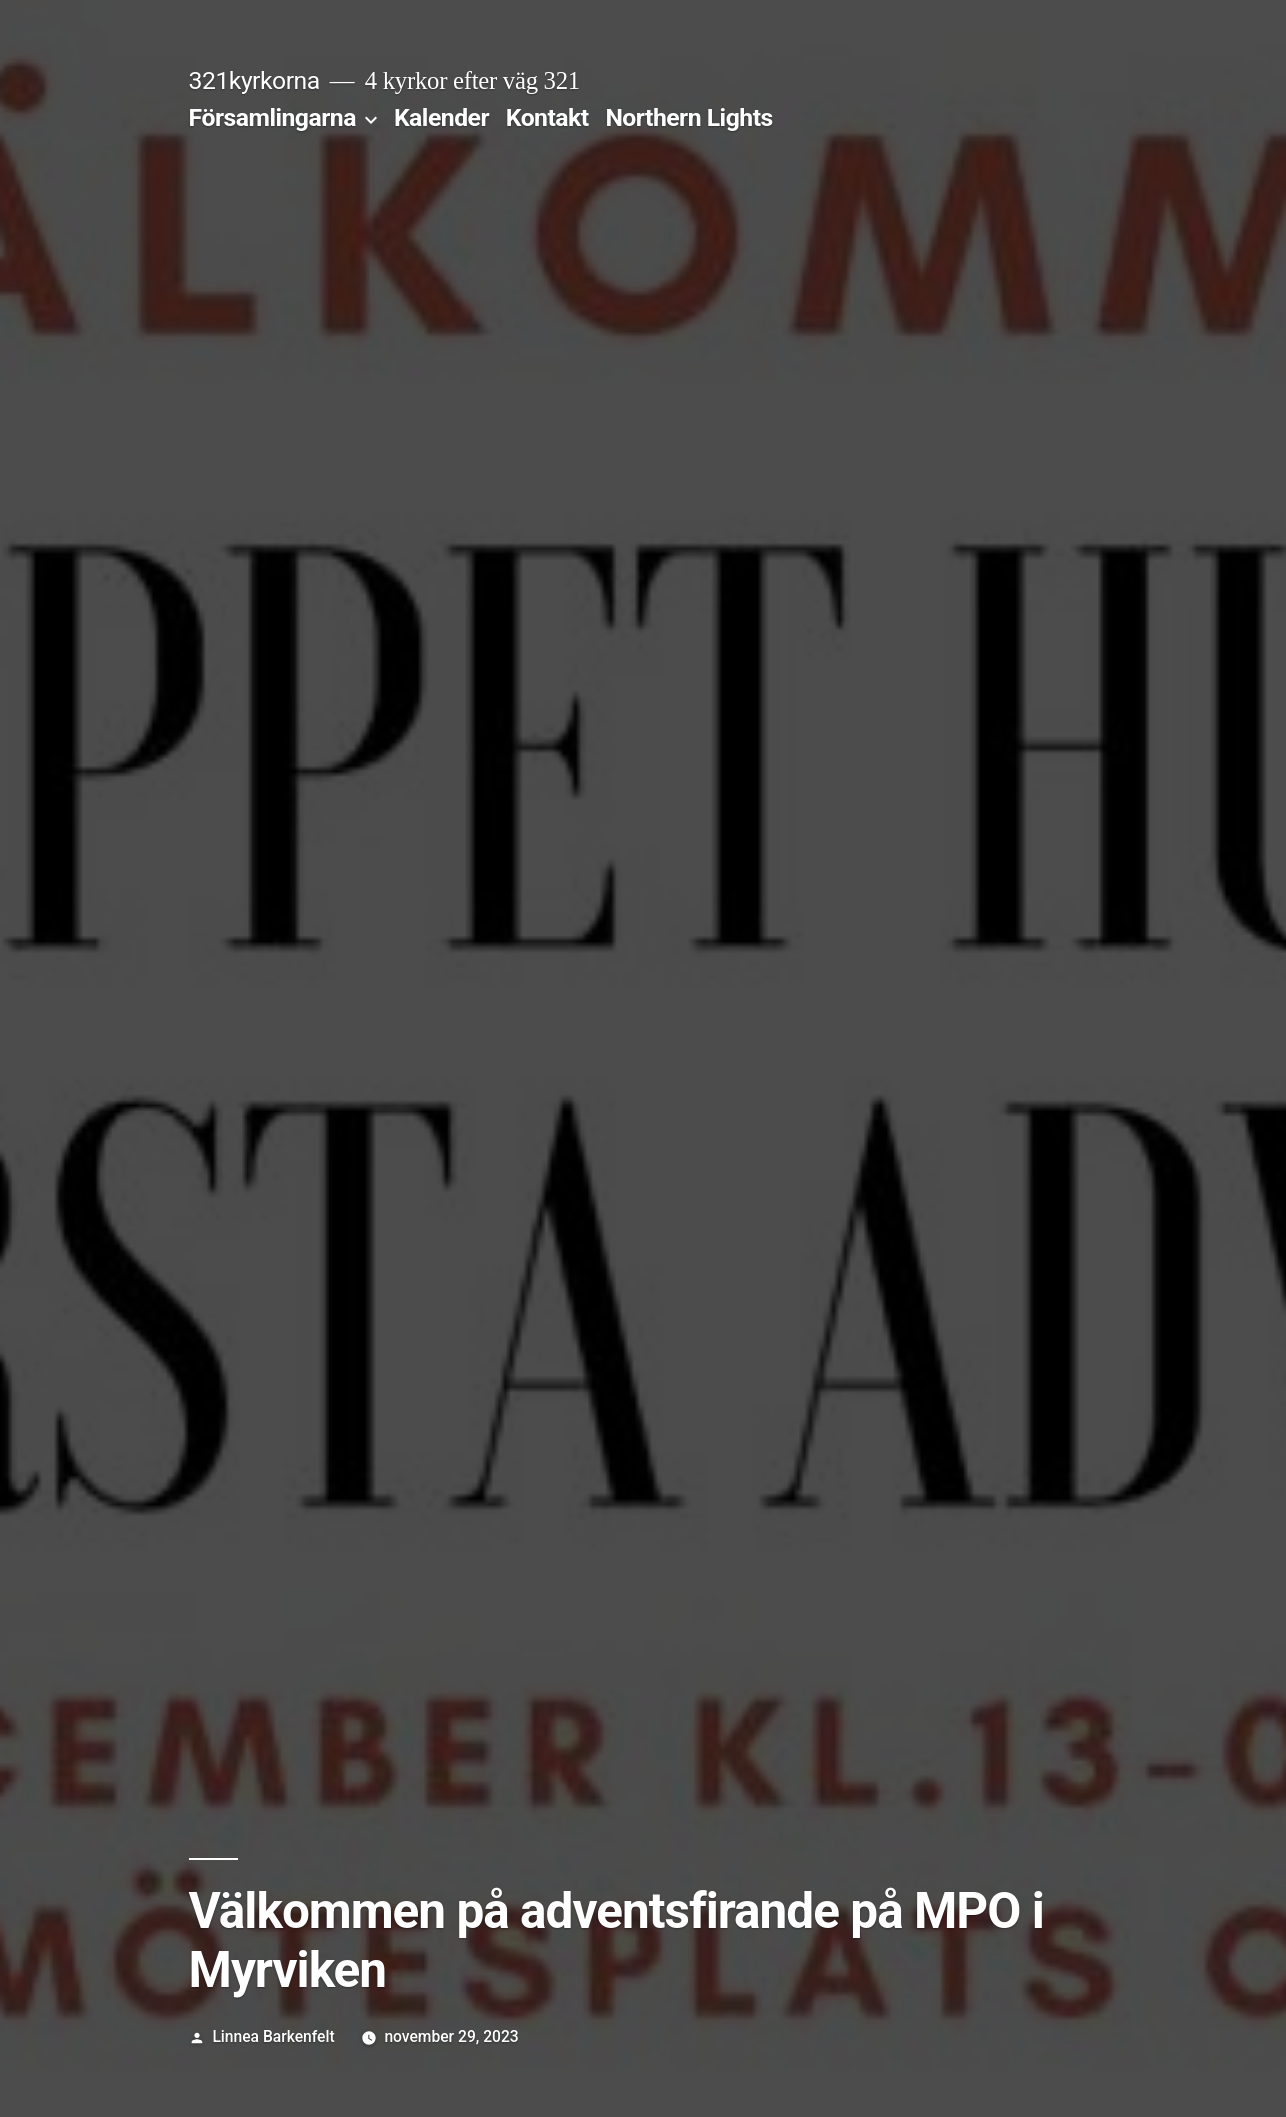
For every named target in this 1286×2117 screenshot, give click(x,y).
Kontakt (547, 117)
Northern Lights (688, 117)
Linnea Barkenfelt (273, 2036)
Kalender (441, 117)
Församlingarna (272, 117)
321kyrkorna (254, 80)
